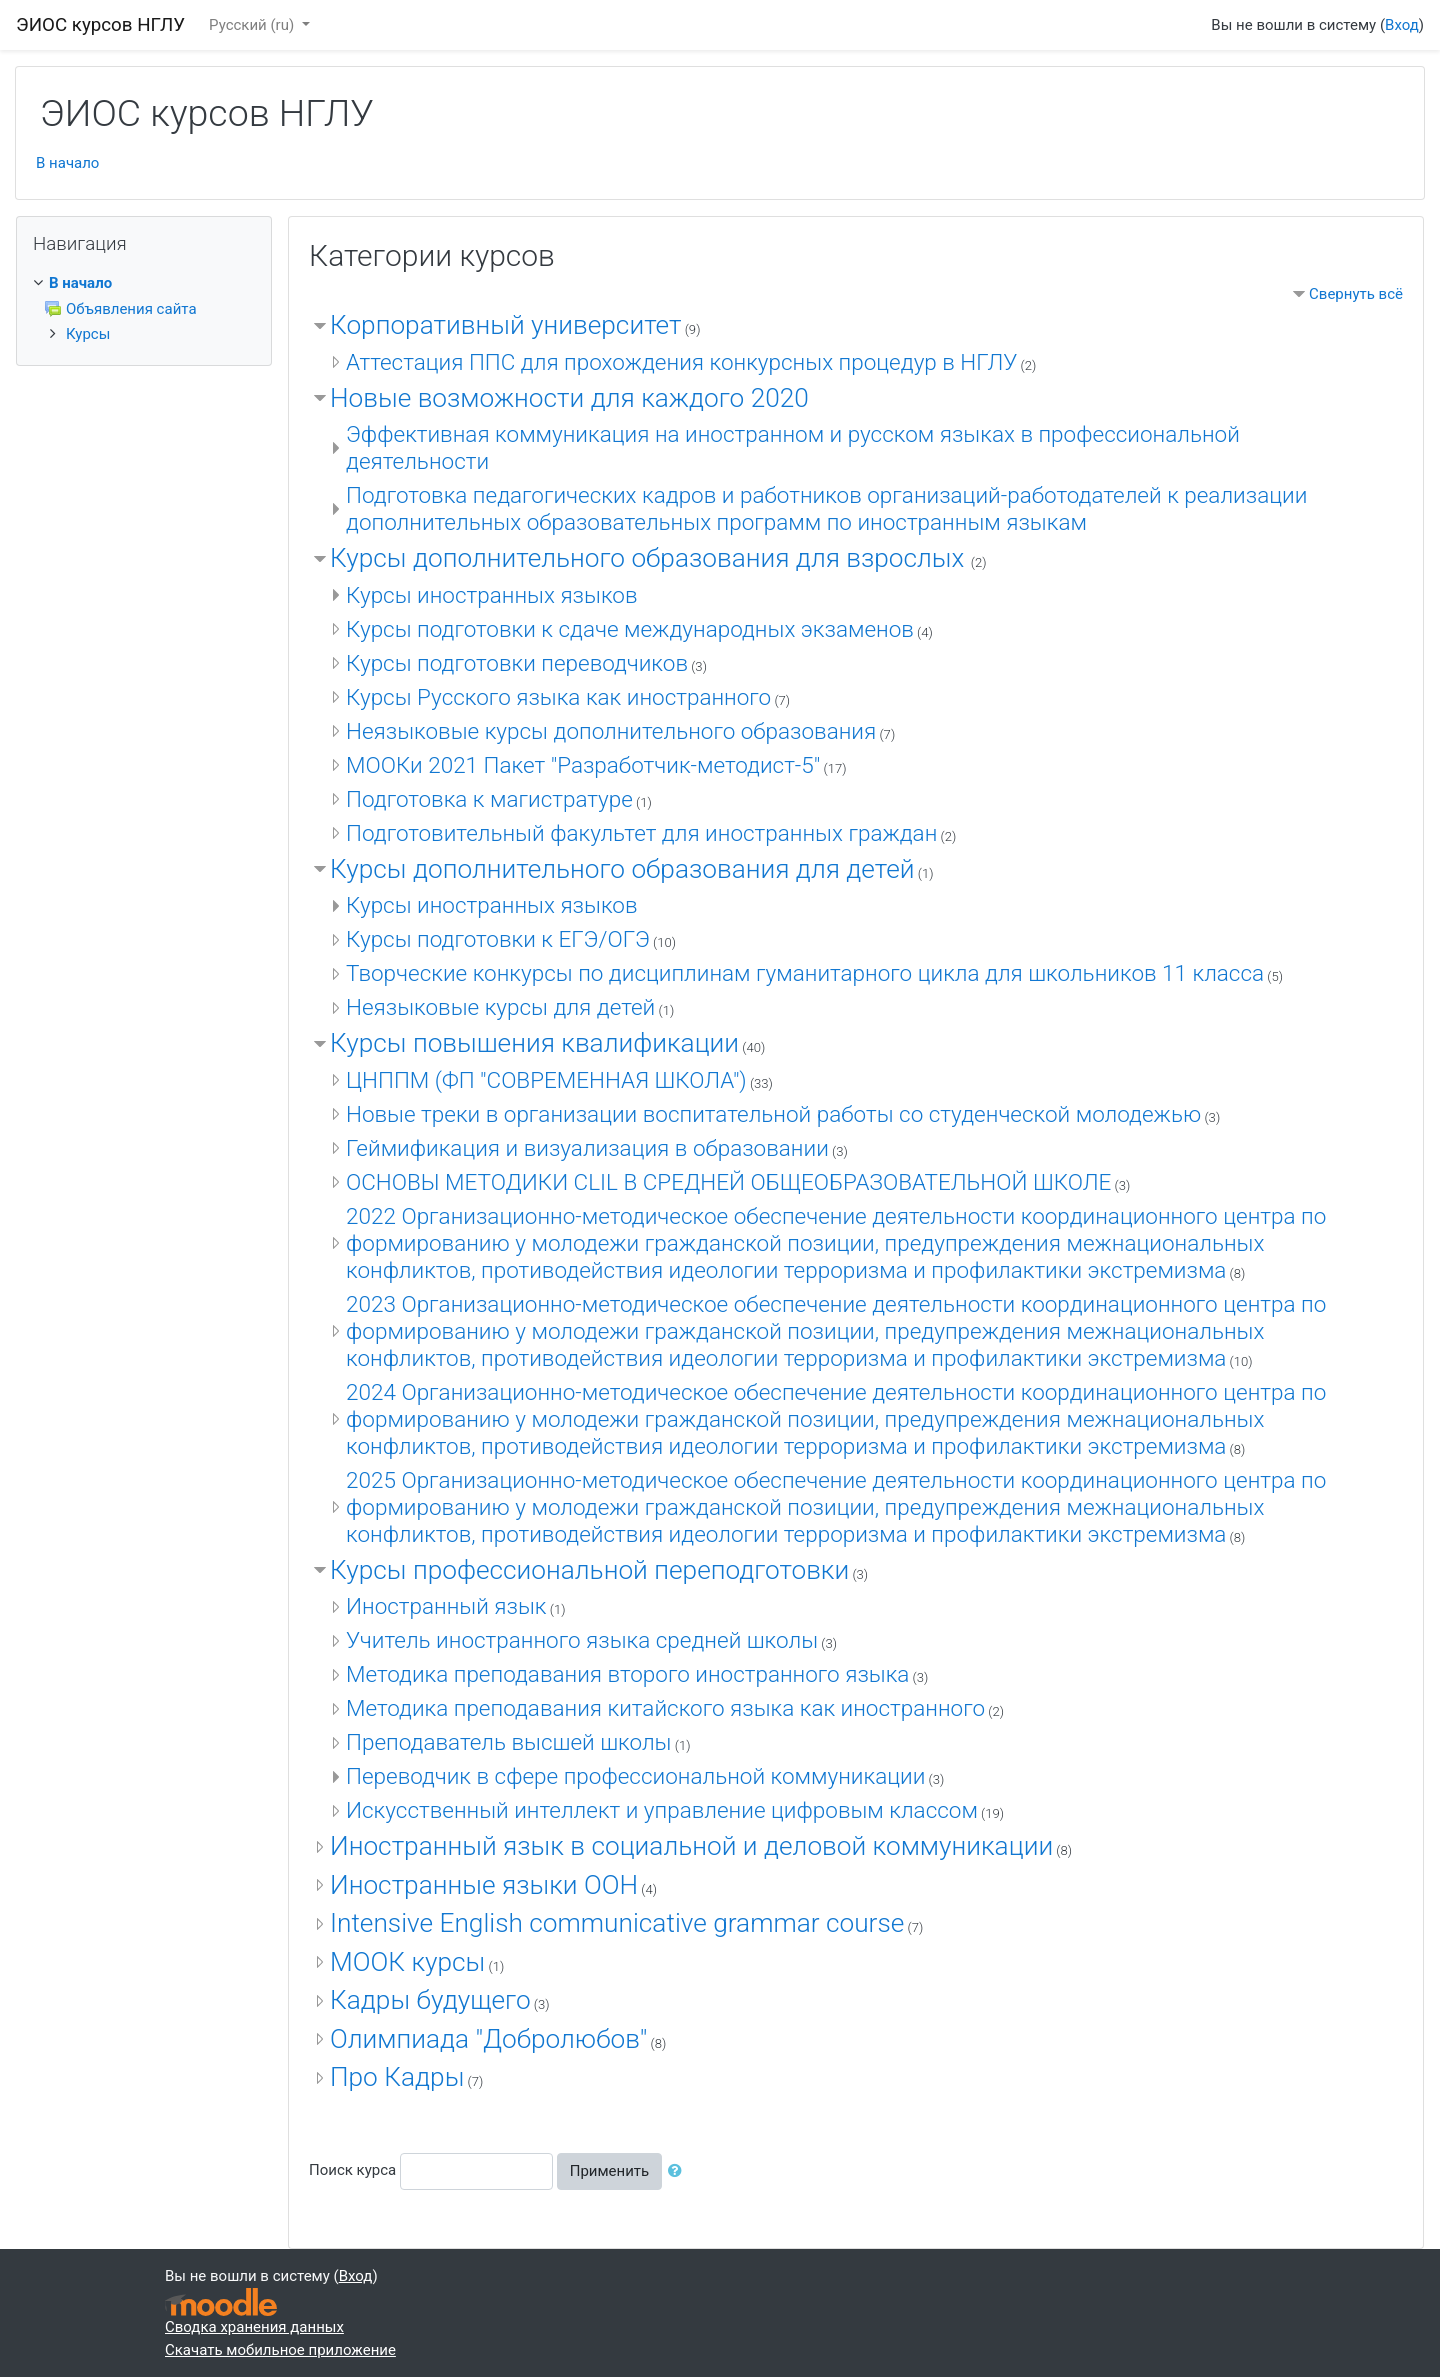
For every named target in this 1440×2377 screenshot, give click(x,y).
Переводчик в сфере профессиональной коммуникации (635, 1776)
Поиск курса (352, 2170)
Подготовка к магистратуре (489, 799)
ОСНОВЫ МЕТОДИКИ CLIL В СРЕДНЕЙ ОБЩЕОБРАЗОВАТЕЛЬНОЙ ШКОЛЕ (728, 1182)
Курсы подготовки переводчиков (517, 663)
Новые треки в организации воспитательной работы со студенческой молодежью (773, 1114)
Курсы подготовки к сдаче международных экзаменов (630, 629)
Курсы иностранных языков (492, 595)
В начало (67, 163)
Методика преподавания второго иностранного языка (627, 1674)
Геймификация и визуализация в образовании (587, 1148)
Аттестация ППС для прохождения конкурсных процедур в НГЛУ (681, 362)
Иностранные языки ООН (484, 1885)
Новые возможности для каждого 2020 (569, 398)
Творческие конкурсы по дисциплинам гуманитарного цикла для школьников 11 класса (805, 973)
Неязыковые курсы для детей (500, 1007)
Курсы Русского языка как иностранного (558, 697)
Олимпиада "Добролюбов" (488, 2039)
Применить (610, 2171)
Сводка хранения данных (254, 2327)
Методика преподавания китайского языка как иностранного (665, 1708)
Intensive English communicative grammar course (617, 1923)
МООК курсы (407, 1962)
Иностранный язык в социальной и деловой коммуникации (691, 1846)
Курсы (88, 334)
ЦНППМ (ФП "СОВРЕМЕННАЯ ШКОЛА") (546, 1080)
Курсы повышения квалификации (534, 1043)
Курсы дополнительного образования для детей (622, 869)
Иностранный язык (446, 1606)
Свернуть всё (1356, 294)
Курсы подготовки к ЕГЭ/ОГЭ (498, 939)
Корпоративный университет (505, 325)
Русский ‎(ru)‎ (253, 25)
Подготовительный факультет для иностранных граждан (641, 833)
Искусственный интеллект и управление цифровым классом (662, 1810)
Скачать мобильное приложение (280, 2350)
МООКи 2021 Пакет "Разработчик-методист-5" (583, 765)
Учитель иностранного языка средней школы (582, 1640)
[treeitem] (144, 283)
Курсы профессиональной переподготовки (589, 1570)
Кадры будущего (430, 2000)
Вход (1402, 25)
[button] (679, 2171)
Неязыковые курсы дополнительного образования (611, 731)
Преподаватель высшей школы (509, 1742)
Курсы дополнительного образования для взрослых (650, 558)
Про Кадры (397, 2077)
